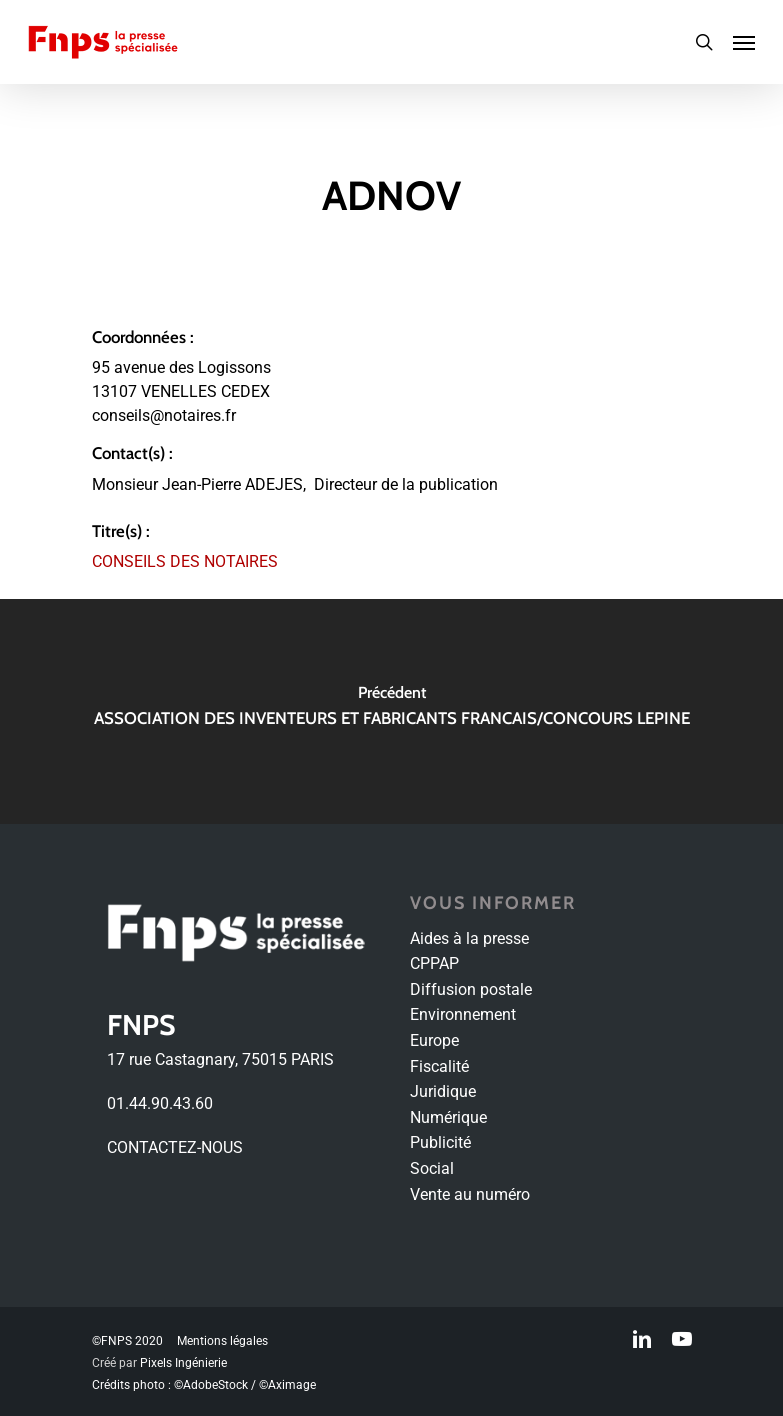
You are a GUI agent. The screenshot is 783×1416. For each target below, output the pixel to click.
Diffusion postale (471, 989)
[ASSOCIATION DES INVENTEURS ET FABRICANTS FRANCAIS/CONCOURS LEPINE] (391, 711)
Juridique (443, 1091)
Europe (434, 1040)
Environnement (463, 1014)
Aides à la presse (469, 938)
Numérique (448, 1117)
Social (432, 1168)
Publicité (440, 1142)
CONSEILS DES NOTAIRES (185, 561)
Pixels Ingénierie (183, 1363)
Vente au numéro (470, 1194)
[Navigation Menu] (744, 42)
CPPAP (434, 963)
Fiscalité (439, 1066)
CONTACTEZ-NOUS (175, 1147)
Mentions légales (222, 1341)
